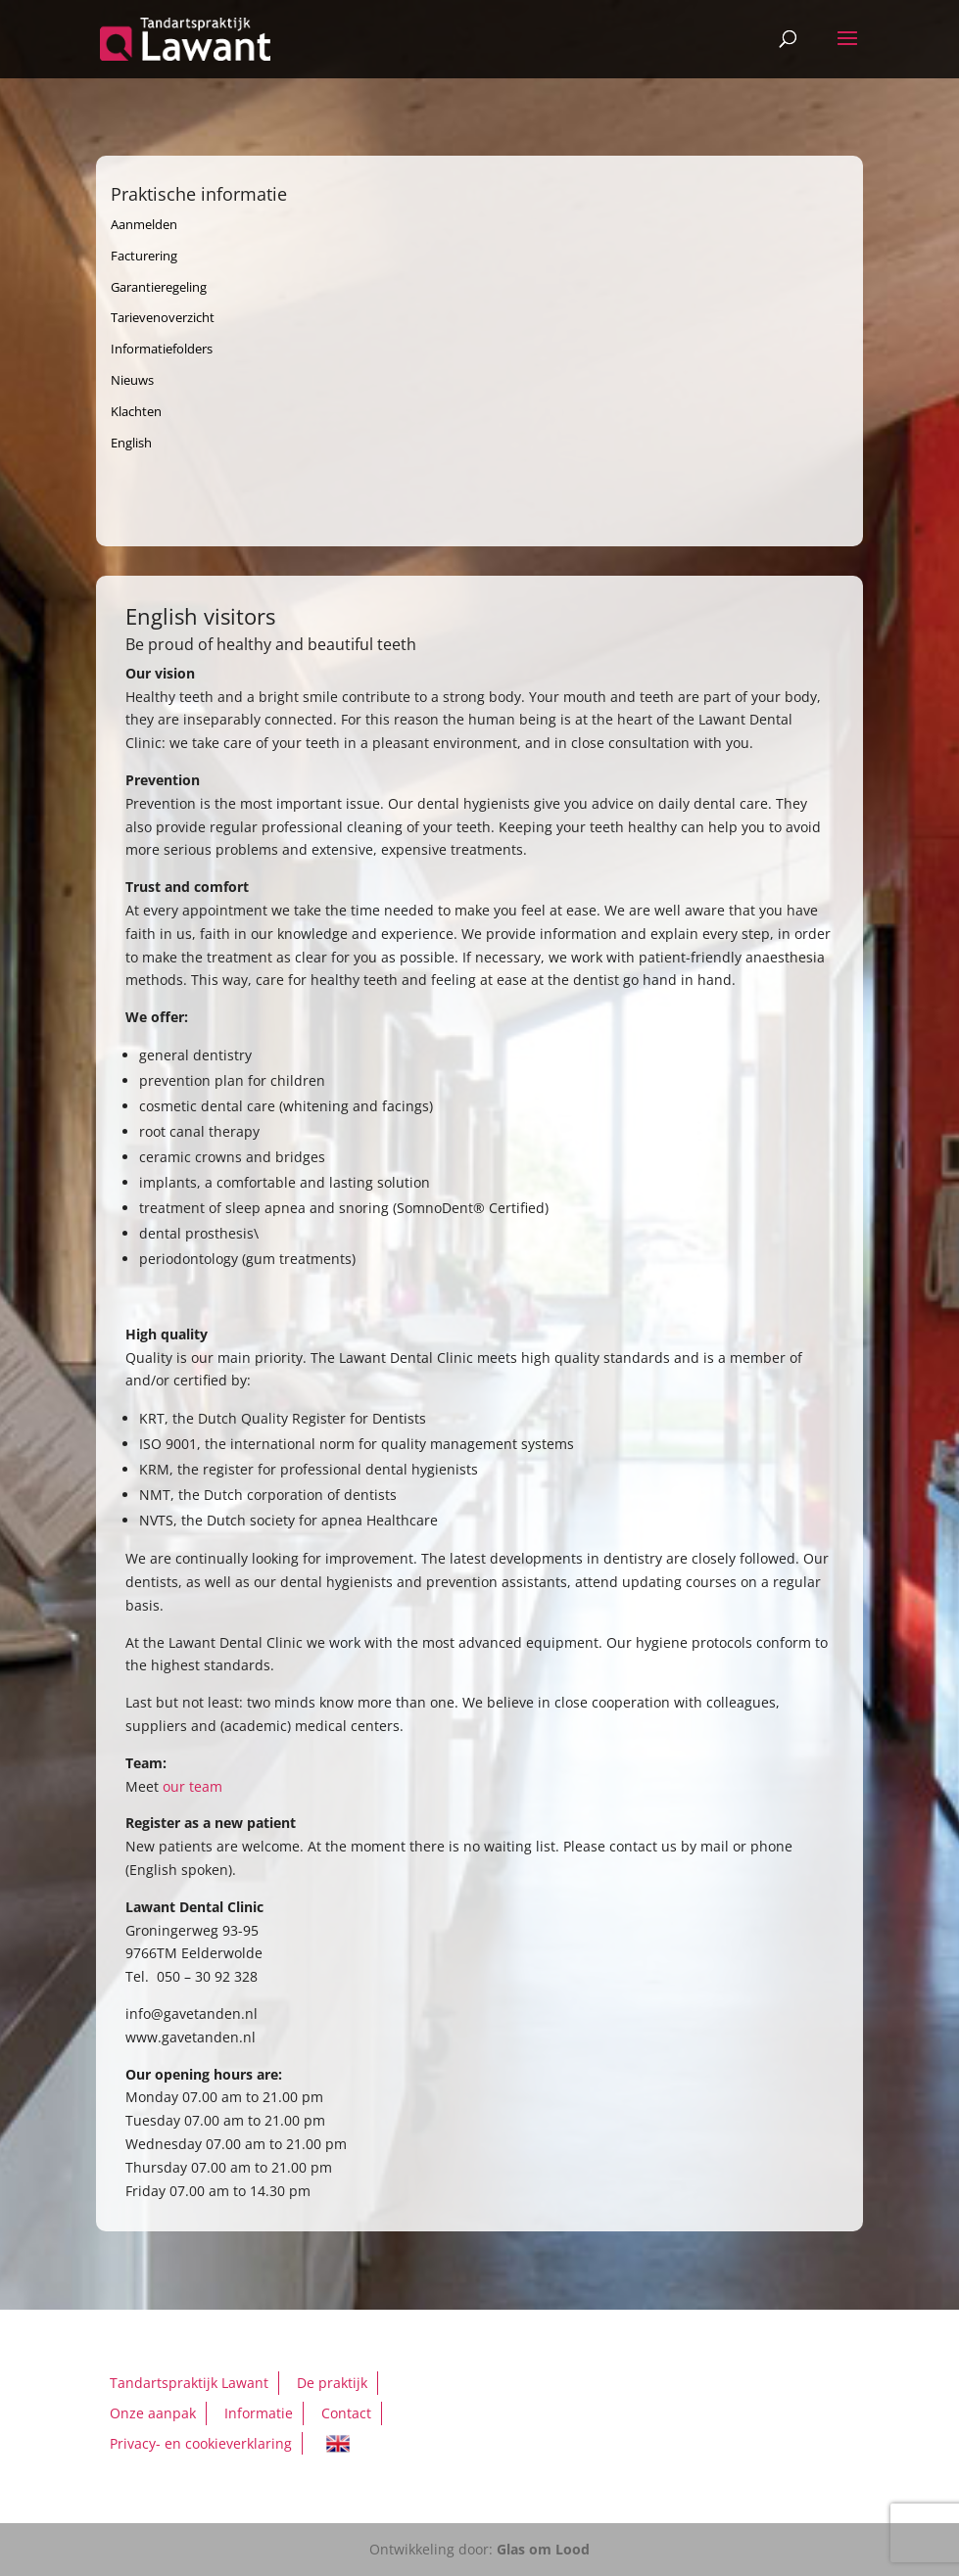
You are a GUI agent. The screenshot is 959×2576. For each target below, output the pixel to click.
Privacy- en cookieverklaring (201, 2443)
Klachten (136, 411)
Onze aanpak (153, 2413)
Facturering (144, 255)
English (131, 442)
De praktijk (332, 2382)
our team (192, 1786)
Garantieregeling (159, 287)
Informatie (258, 2413)
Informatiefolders (162, 348)
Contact (346, 2413)
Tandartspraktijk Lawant (189, 2382)
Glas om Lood (543, 2549)
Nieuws (132, 380)
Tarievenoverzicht (163, 317)
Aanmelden (144, 224)
